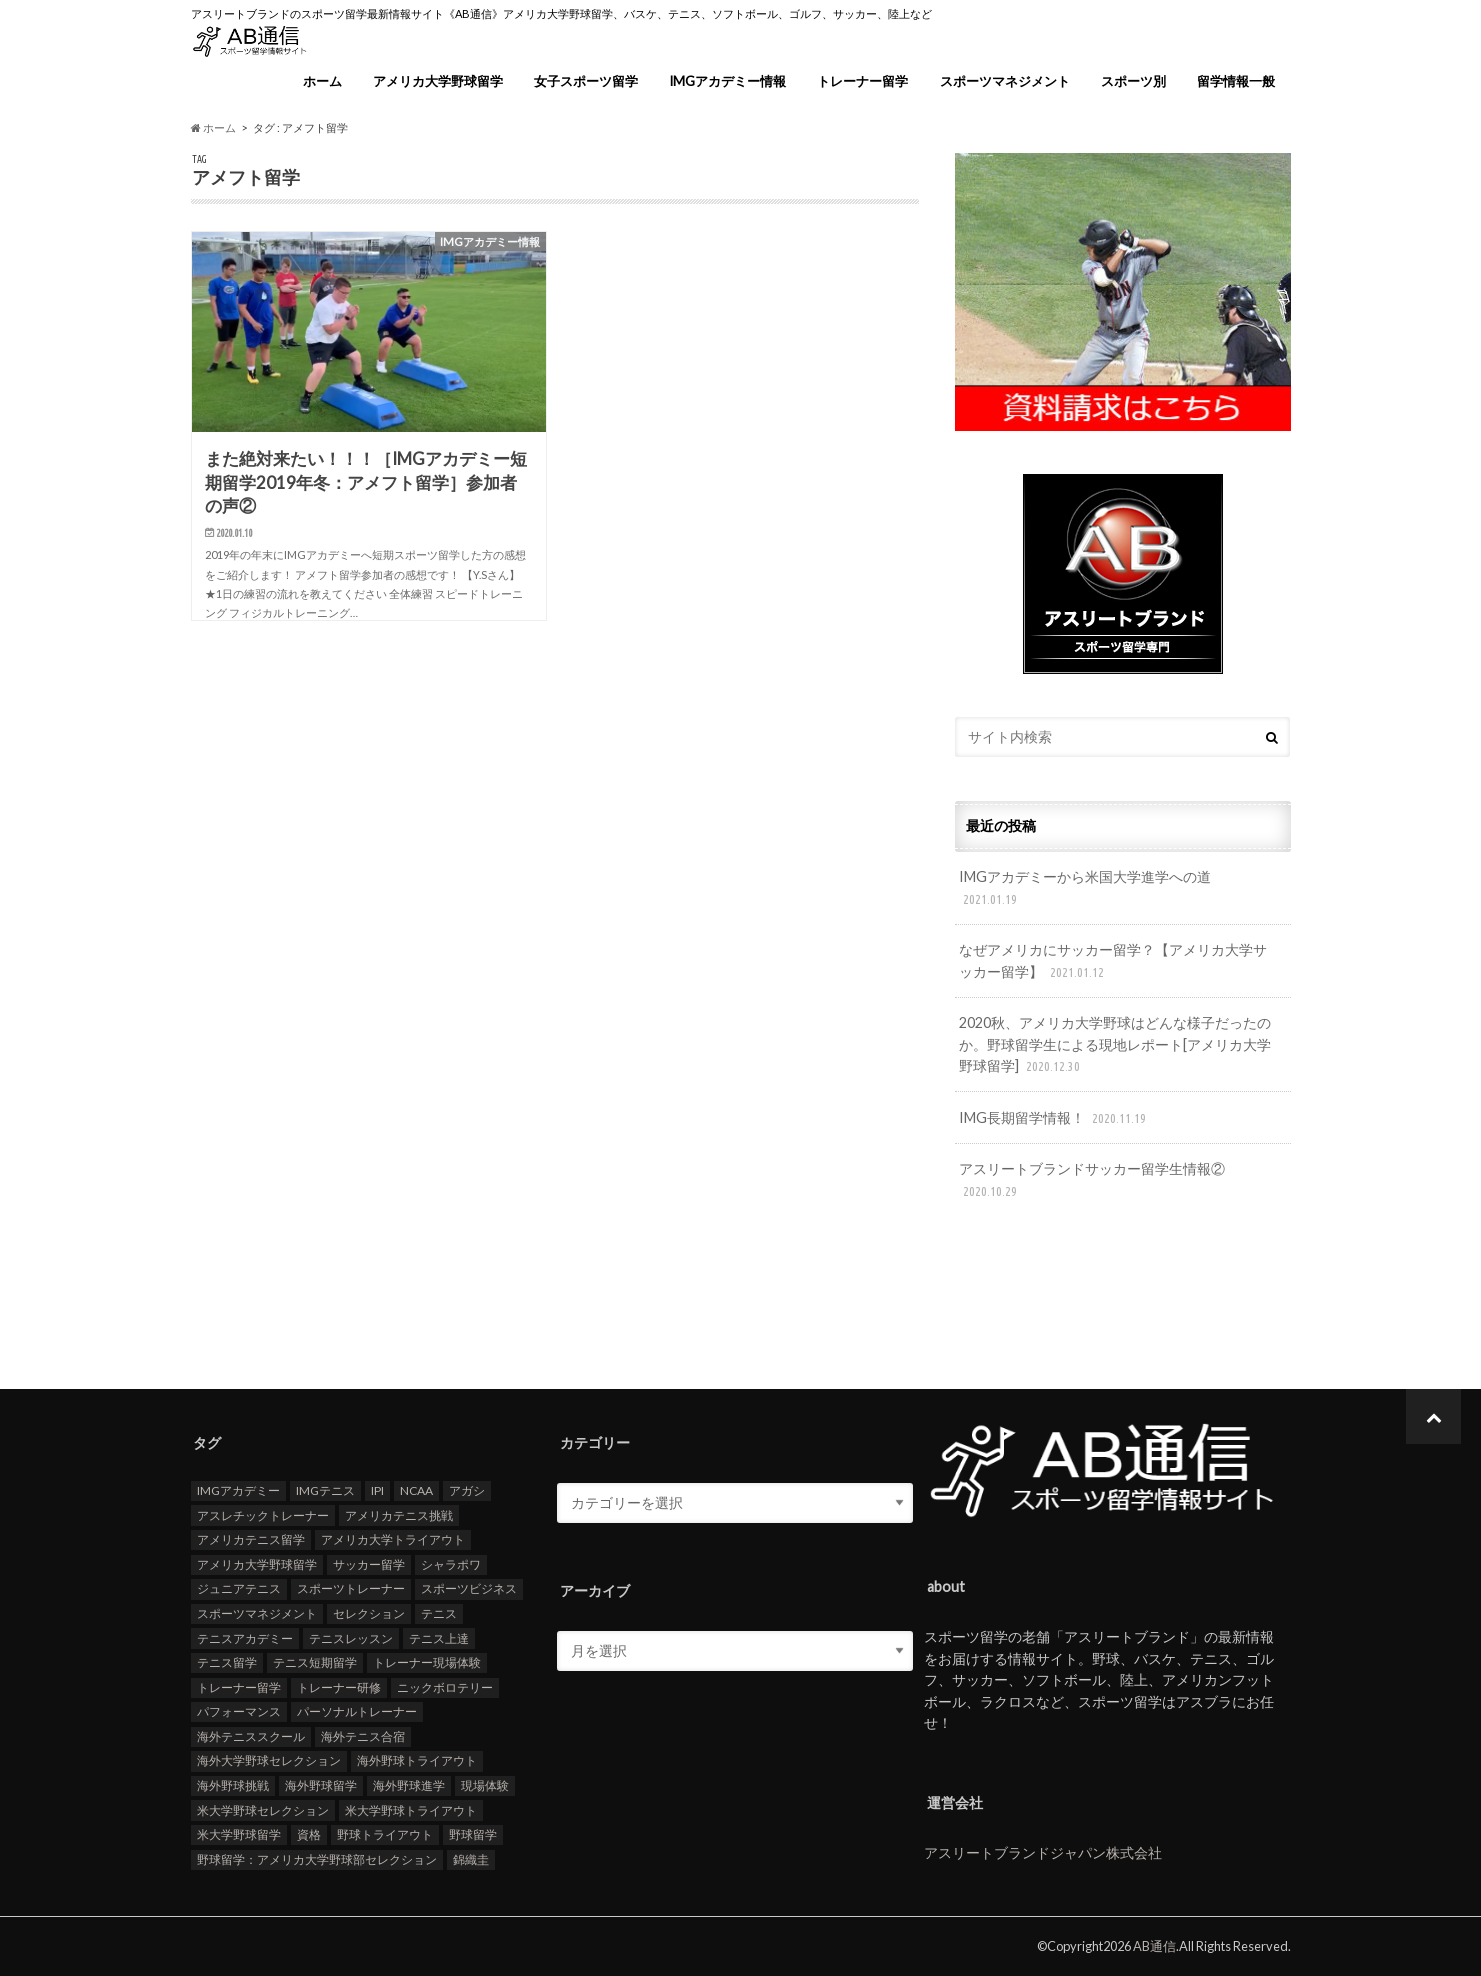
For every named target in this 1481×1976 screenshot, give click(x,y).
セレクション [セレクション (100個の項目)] (369, 1613)
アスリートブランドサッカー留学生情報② (1092, 1180)
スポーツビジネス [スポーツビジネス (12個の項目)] (469, 1588)
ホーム (322, 81)
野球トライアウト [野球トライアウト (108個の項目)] (385, 1834)
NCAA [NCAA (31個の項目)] (416, 1490)
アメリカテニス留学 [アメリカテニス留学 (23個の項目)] (251, 1539)
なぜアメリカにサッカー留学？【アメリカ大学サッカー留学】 (1113, 961)
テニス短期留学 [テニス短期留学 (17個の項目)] (315, 1662)
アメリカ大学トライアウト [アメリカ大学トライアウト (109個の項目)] (393, 1539)
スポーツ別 (1133, 81)
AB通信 (1154, 1946)
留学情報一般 (1236, 81)
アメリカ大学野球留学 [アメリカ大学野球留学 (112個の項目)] (257, 1563)
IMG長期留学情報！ (1054, 1118)
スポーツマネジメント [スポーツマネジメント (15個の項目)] (257, 1613)
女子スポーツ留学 (586, 81)
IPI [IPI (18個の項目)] (377, 1490)
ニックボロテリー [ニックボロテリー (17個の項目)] (445, 1686)
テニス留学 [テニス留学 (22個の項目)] (227, 1662)
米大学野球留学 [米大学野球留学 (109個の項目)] (239, 1834)
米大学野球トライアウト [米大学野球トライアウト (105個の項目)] (411, 1809)
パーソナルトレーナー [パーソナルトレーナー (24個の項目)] (357, 1711)
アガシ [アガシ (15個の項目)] (467, 1490)
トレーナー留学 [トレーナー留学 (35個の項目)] (239, 1686)
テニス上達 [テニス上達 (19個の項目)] (439, 1637)
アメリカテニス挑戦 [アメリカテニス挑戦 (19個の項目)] (399, 1514)
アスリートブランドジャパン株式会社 (1043, 1852)
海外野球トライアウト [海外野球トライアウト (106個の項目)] (417, 1760)
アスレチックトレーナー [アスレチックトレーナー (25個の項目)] (263, 1514)
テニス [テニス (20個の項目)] (439, 1613)
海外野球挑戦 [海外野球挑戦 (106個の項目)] (233, 1785)
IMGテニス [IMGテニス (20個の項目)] (325, 1490)
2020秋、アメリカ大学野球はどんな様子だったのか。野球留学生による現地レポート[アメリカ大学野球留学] (1115, 1045)
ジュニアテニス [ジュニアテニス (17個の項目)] (239, 1588)
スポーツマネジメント (1005, 81)
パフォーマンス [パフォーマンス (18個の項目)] (239, 1711)
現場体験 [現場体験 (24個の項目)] (485, 1785)
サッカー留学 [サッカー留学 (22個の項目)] (369, 1563)
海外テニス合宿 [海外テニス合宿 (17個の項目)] (363, 1735)
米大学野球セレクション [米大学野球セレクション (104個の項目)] (263, 1809)
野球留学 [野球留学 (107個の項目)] (473, 1834)
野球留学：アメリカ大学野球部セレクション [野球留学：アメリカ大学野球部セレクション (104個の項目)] (317, 1858)
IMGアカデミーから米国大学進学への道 (1085, 888)
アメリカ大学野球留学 (438, 81)
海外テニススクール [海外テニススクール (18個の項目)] (251, 1735)
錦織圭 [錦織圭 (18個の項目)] (471, 1858)
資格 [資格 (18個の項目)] (309, 1834)
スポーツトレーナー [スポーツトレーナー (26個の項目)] (351, 1588)
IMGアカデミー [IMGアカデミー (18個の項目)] (238, 1490)
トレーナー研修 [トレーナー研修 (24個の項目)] (339, 1686)
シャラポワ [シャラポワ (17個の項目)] (451, 1563)
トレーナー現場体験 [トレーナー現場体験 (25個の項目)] (427, 1662)
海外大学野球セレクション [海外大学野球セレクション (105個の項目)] (269, 1760)
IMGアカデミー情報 (727, 81)
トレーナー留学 (862, 81)
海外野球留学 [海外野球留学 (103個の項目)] (321, 1785)
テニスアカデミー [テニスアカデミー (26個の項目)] (245, 1637)
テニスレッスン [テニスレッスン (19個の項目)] (351, 1637)
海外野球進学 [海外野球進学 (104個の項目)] (409, 1785)
